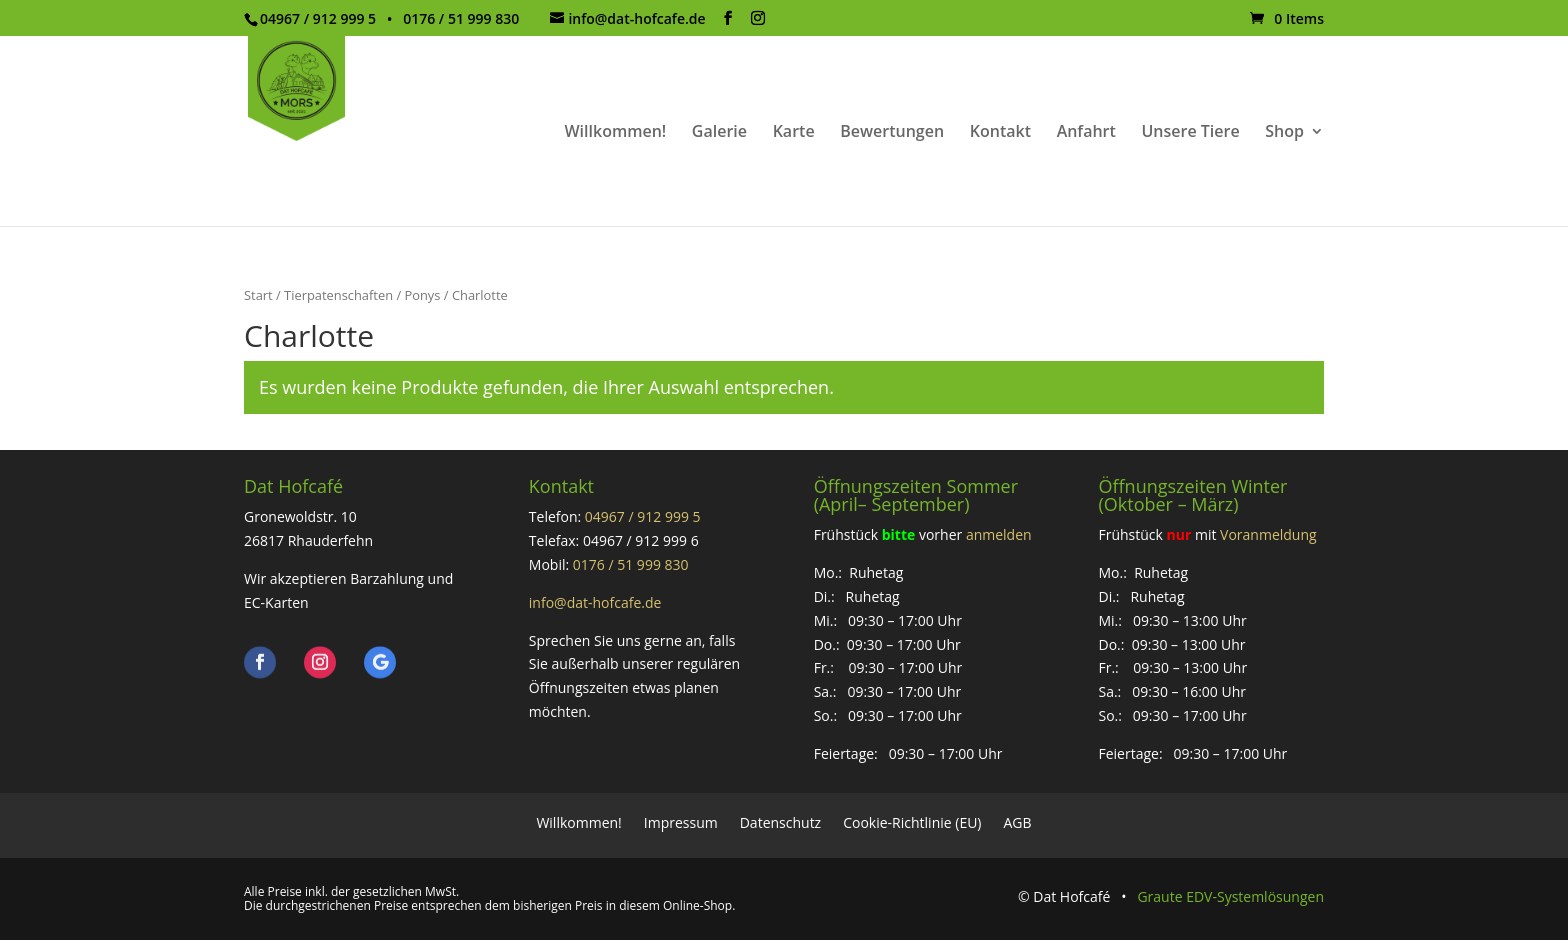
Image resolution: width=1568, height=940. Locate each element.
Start (258, 295)
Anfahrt (1086, 133)
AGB (1018, 821)
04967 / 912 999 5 (643, 516)
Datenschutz (780, 821)
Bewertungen (892, 133)
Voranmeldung (1268, 534)
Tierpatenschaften (338, 295)
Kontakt (1000, 133)
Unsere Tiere (1190, 133)
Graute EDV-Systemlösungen (1230, 896)
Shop (1284, 133)
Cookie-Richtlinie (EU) (912, 821)
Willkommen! (615, 133)
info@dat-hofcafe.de (595, 602)
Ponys (422, 295)
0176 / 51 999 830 (631, 564)
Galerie (719, 133)
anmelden (999, 534)
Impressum (681, 821)
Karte (794, 133)
